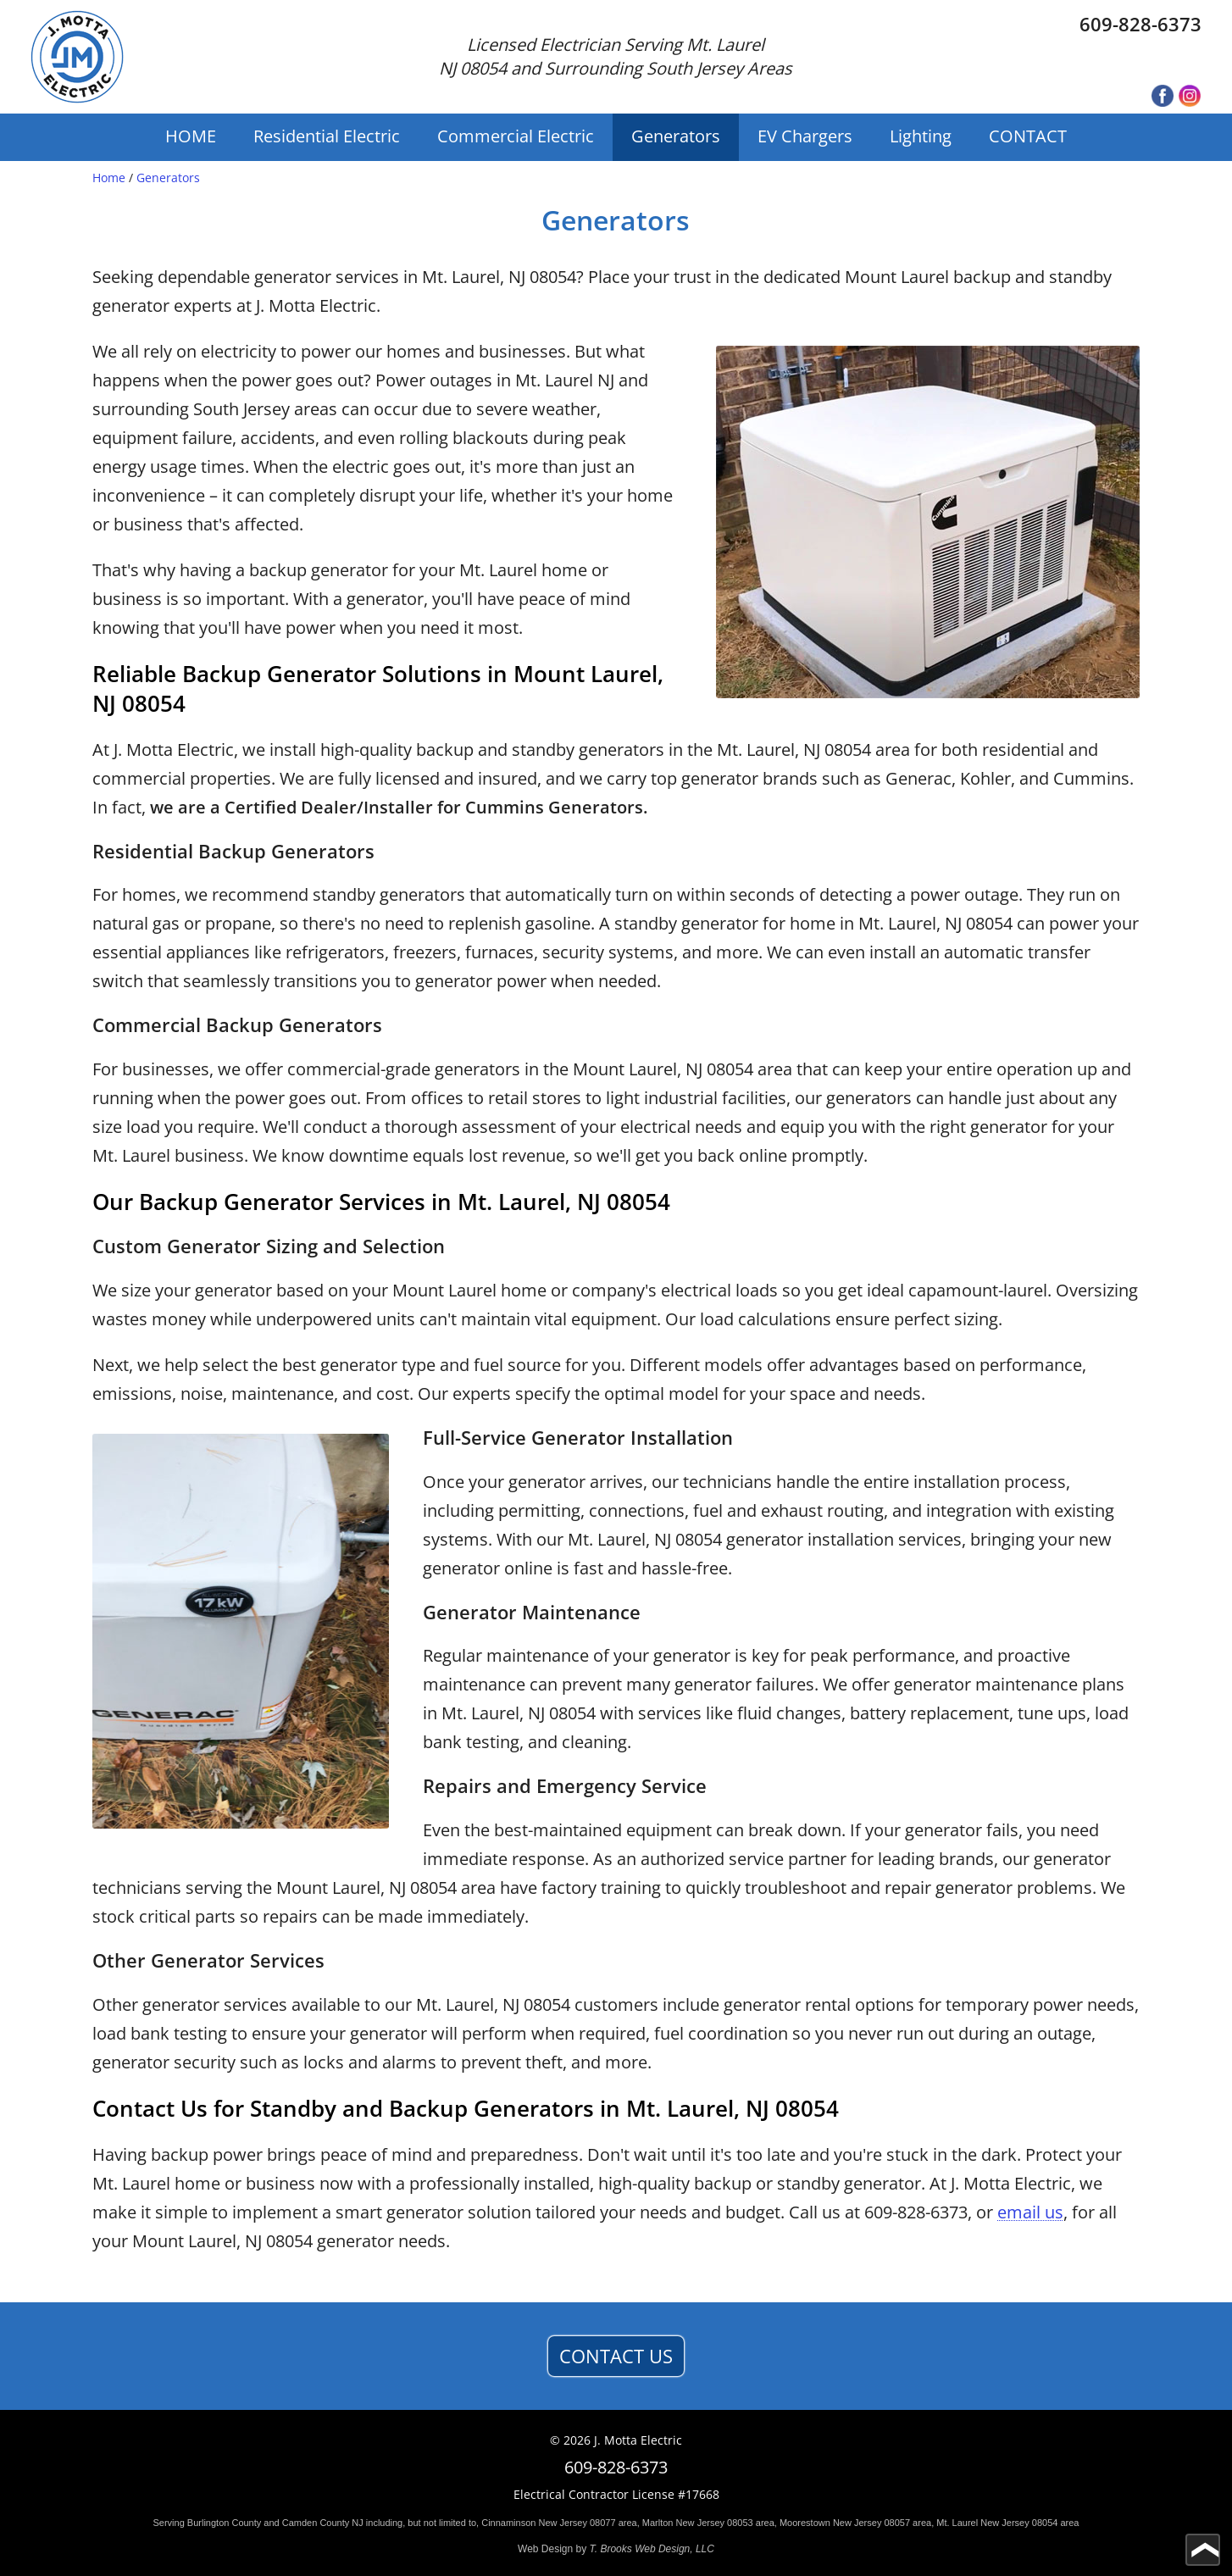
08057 (897, 2523)
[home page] (77, 56)
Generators (675, 136)
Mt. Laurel (957, 2523)
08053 (740, 2523)
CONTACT (1028, 136)
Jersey (573, 2523)
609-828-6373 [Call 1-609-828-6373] (1140, 23)
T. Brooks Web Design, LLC (652, 2549)
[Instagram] (1189, 97)
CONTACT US (616, 2355)
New (547, 2523)
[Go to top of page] (1202, 2550)
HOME (190, 136)
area (628, 2523)
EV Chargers (805, 136)
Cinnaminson (508, 2523)
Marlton (658, 2523)
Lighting (921, 136)
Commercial (515, 136)
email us (1030, 2212)
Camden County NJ (322, 2523)
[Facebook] (1162, 97)
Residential (326, 136)
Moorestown (805, 2523)
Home (108, 177)
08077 (603, 2523)
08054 (1045, 2523)
